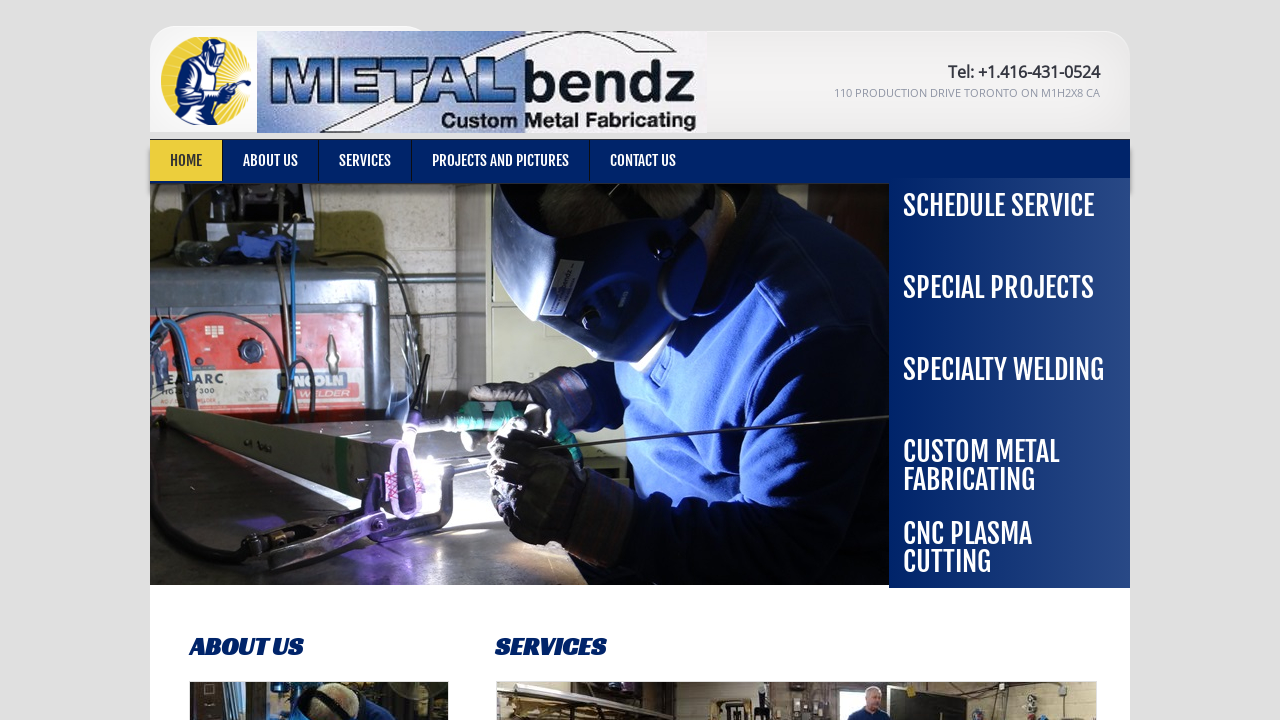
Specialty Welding (1003, 369)
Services (365, 160)
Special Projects (998, 287)
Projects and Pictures (500, 160)
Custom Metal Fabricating (981, 465)
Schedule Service (998, 205)
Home (186, 160)
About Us (270, 160)
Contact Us (643, 160)
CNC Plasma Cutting (967, 547)
